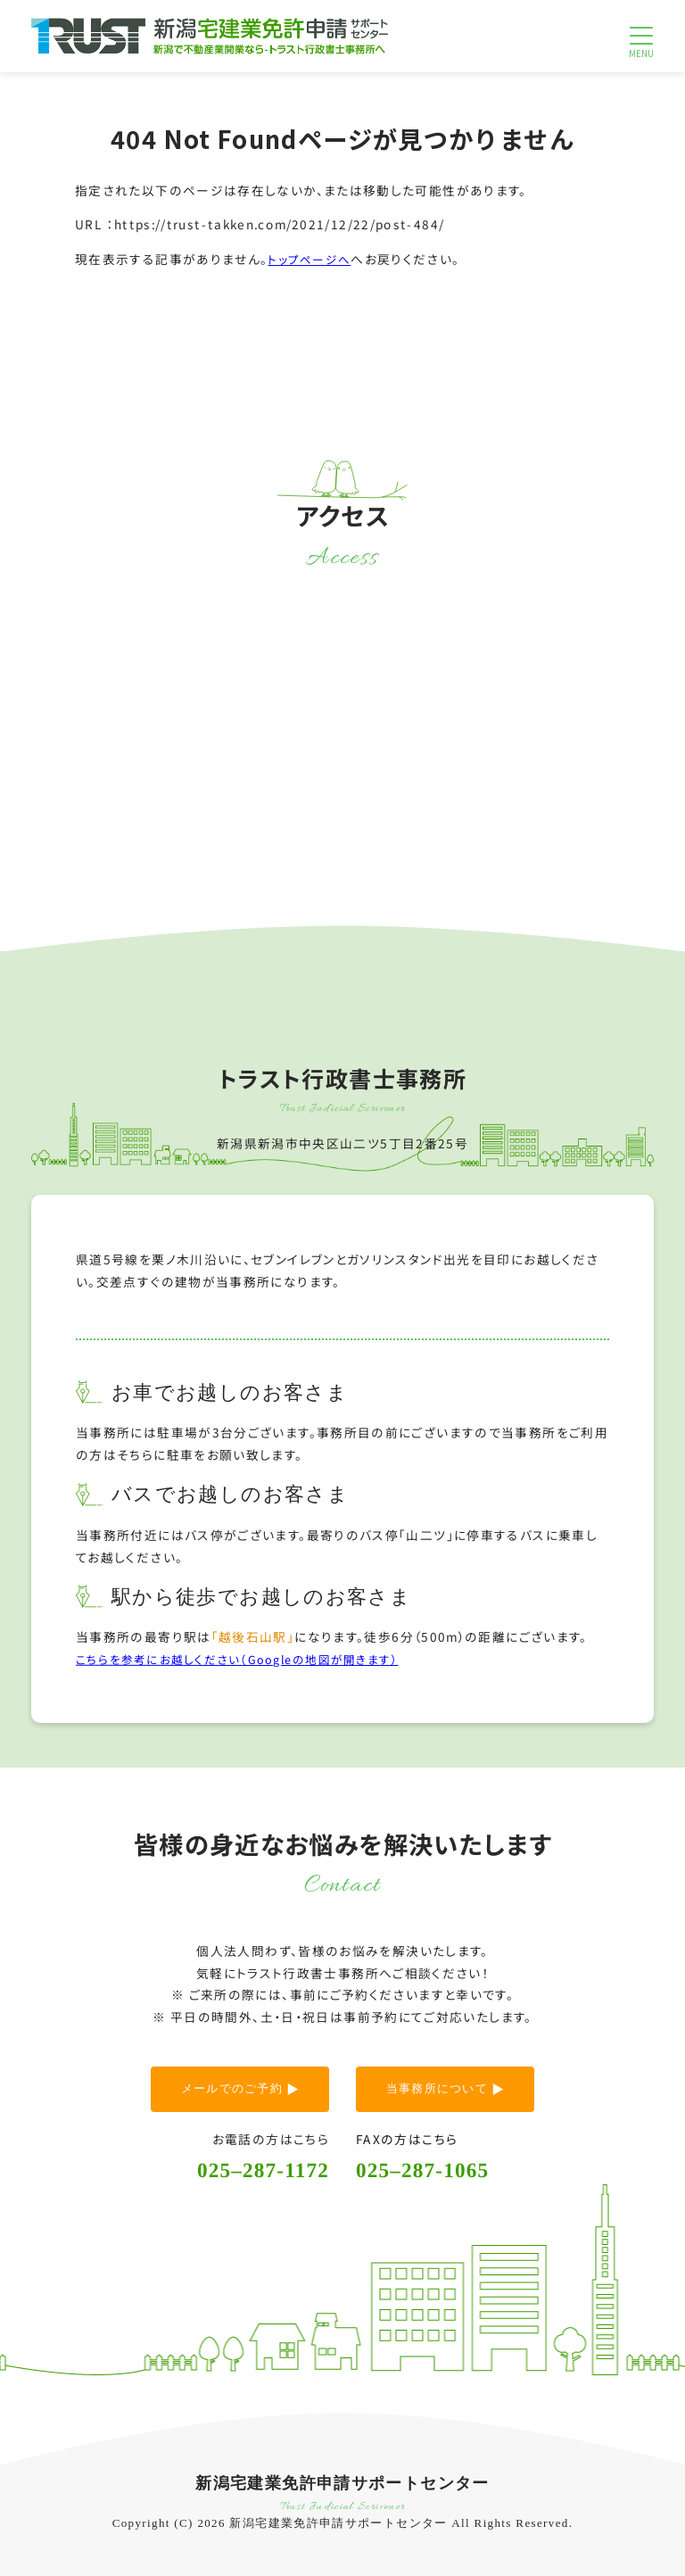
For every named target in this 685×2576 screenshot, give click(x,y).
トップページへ (313, 258)
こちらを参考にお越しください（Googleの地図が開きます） (249, 1658)
